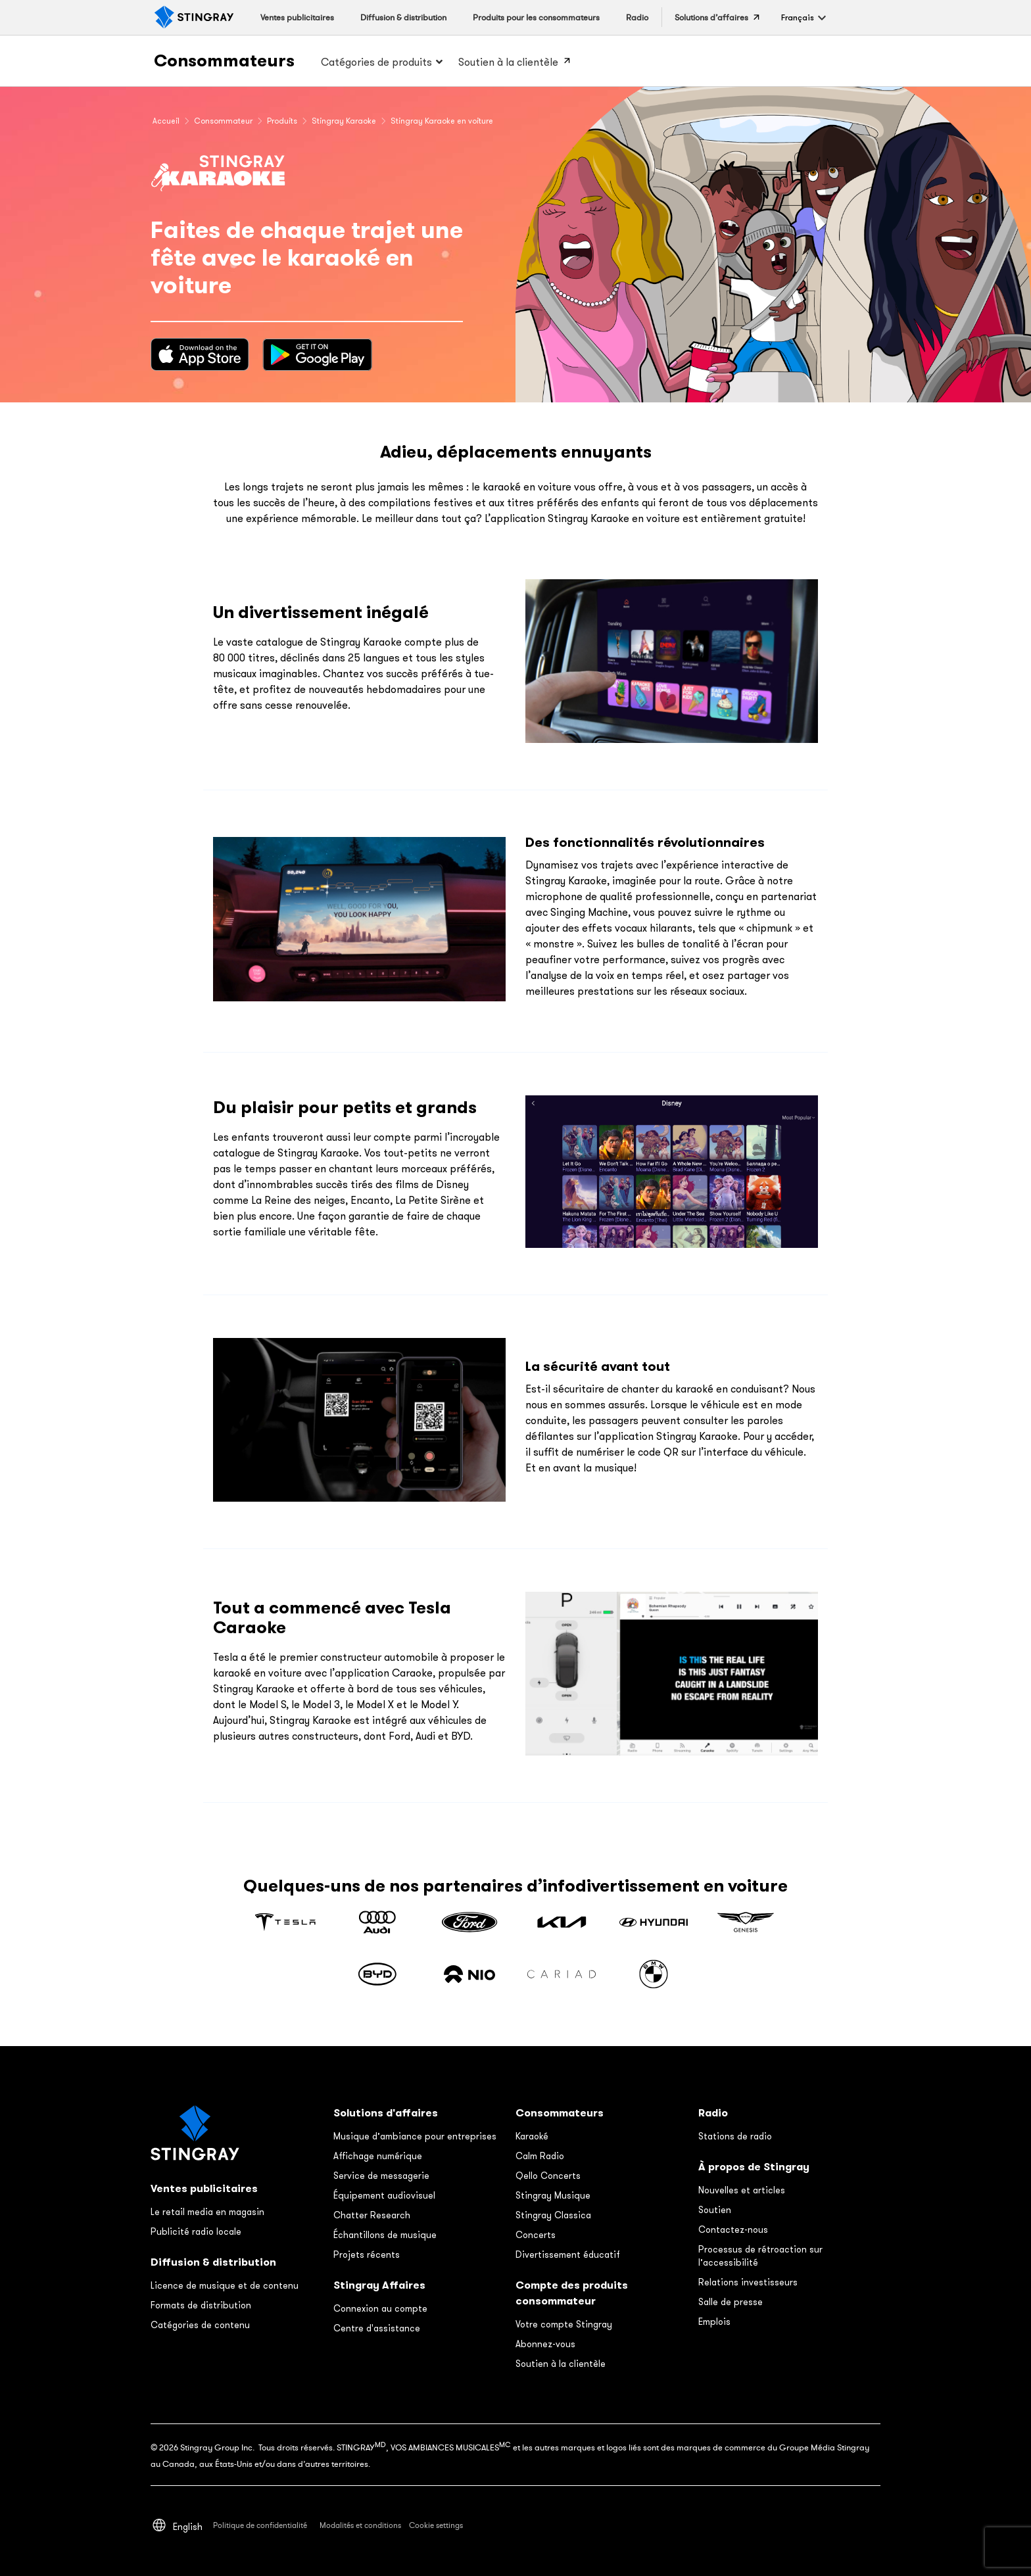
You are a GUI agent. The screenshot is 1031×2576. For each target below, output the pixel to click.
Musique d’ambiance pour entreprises (414, 2136)
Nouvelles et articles (741, 2190)
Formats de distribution (201, 2305)
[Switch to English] (187, 2526)
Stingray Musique (553, 2195)
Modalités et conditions (360, 2525)
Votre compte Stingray (564, 2324)
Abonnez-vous (545, 2344)
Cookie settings (436, 2525)
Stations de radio (735, 2136)
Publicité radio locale (196, 2231)
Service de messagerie (381, 2176)
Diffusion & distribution (213, 2262)
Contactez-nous (733, 2229)
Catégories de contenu (200, 2325)
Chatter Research (371, 2215)
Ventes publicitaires (204, 2188)
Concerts (536, 2235)
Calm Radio (540, 2156)
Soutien (714, 2210)
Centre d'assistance (376, 2328)
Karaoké (532, 2136)
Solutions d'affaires (385, 2113)
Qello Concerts (548, 2176)
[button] (797, 17)
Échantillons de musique (385, 2235)
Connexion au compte (380, 2308)
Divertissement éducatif (568, 2254)
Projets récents (366, 2254)
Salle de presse (730, 2302)
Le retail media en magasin (207, 2212)
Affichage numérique (377, 2156)
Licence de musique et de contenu (225, 2285)
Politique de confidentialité (261, 2525)
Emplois (714, 2321)
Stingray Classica (553, 2215)
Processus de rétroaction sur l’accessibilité (760, 2255)
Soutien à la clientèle (561, 2364)
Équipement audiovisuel (384, 2195)
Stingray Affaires (379, 2285)
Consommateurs (224, 60)
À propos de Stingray (753, 2167)
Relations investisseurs (748, 2282)
